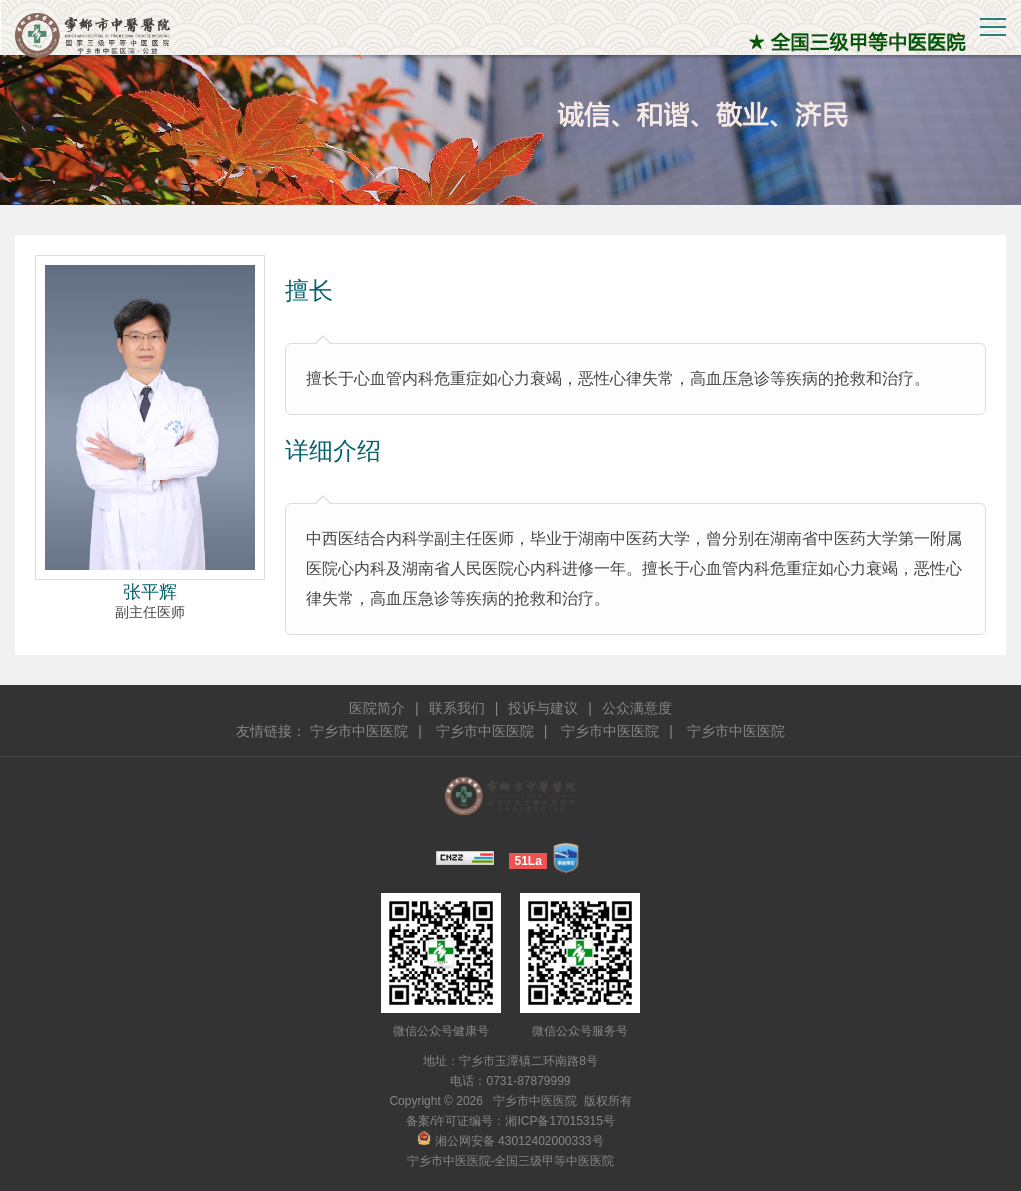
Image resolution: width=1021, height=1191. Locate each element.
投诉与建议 (543, 708)
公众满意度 (637, 708)
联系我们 (457, 708)
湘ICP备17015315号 (559, 1121)
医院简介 (377, 708)
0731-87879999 (528, 1081)
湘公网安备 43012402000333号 (510, 1141)
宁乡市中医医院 (359, 731)
